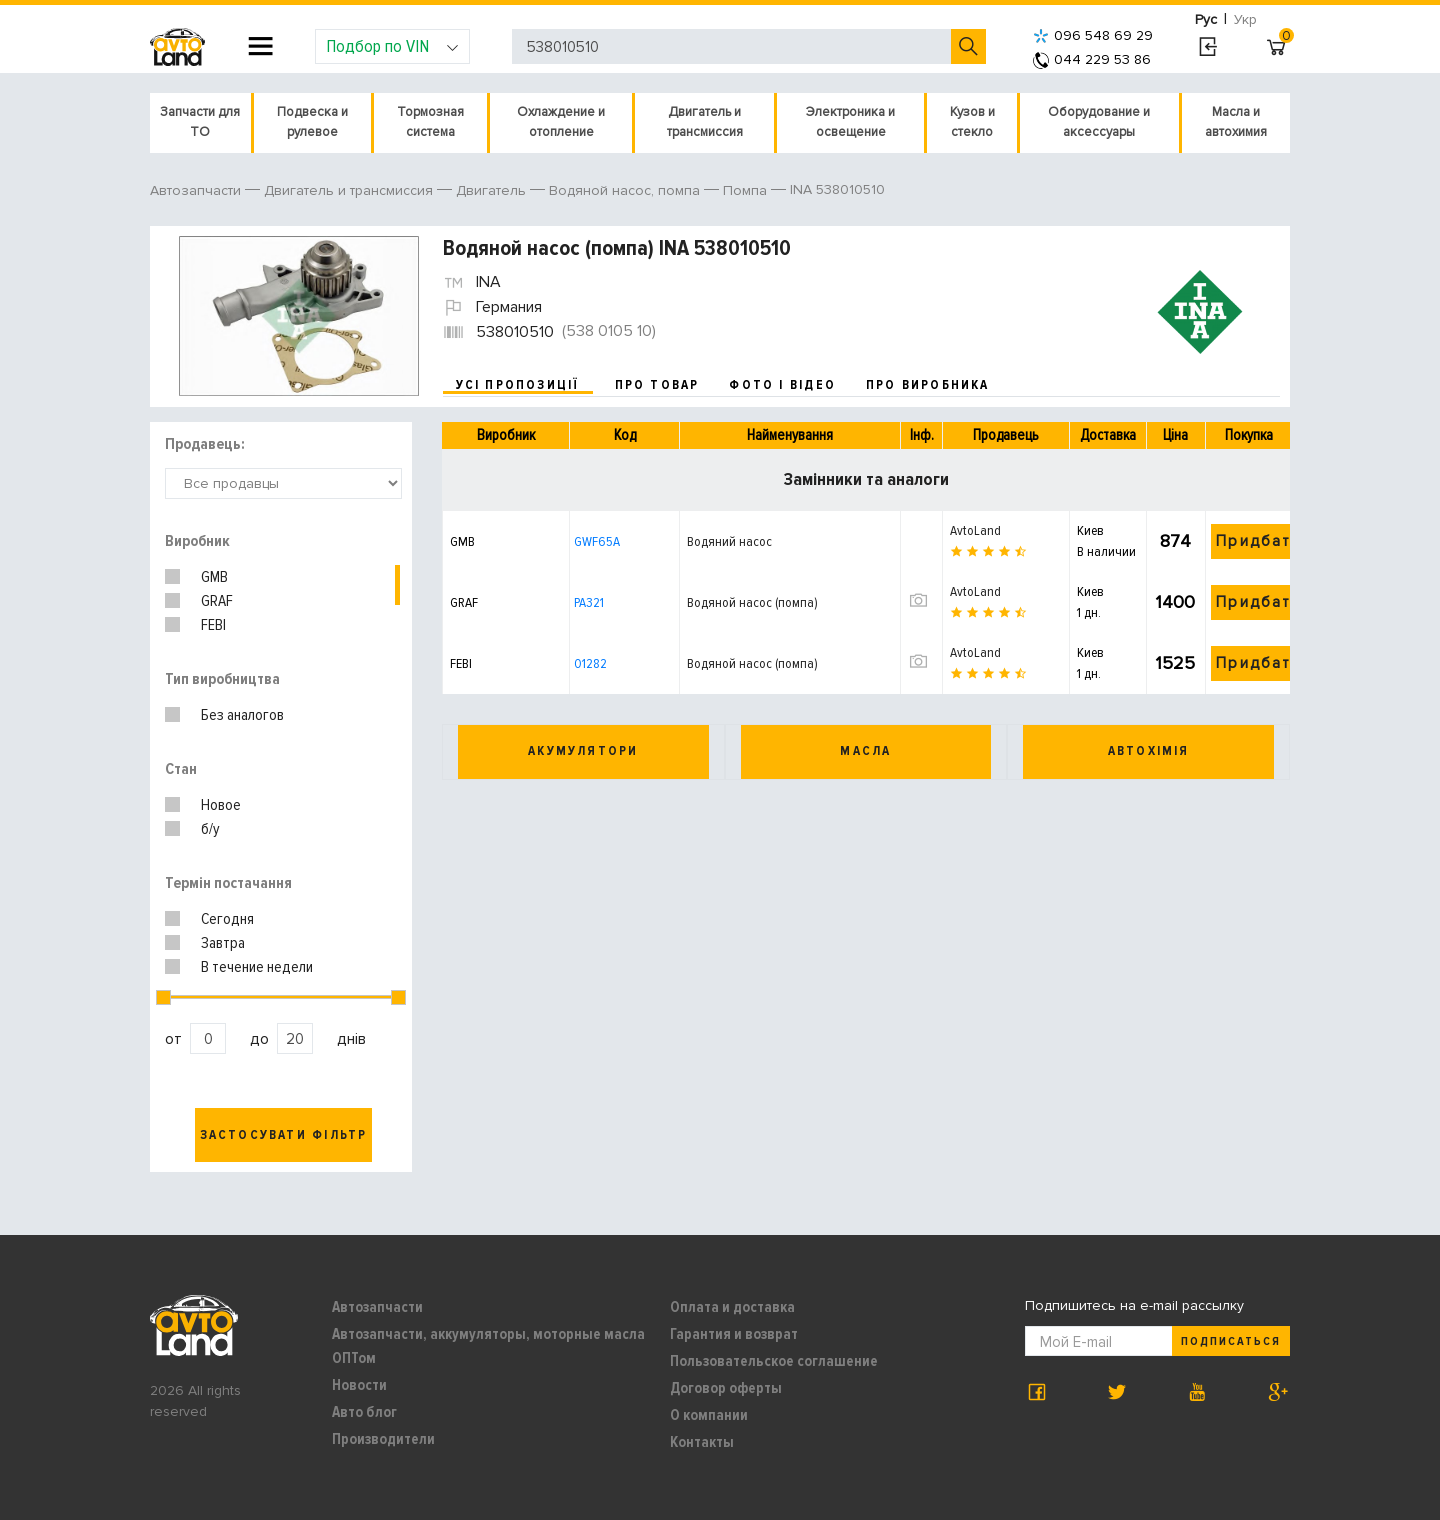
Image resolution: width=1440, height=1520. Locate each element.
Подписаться (1231, 1341)
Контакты (702, 1442)
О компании (709, 1415)
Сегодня (227, 919)
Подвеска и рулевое (312, 122)
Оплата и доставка (732, 1307)
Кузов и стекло (972, 122)
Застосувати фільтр (284, 1135)
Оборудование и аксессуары (1099, 122)
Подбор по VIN (392, 46)
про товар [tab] (657, 385)
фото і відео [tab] (782, 385)
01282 (590, 663)
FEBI (213, 625)
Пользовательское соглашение (774, 1361)
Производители (383, 1439)
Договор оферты (726, 1388)
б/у (210, 829)
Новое (221, 805)
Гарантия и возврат (734, 1334)
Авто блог (364, 1412)
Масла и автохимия (1236, 122)
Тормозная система (430, 122)
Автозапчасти (377, 1307)
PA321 (589, 602)
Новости (359, 1385)
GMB (214, 577)
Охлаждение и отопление (561, 122)
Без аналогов (242, 715)
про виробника (928, 385)
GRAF (217, 601)
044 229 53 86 (1092, 59)
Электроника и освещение (850, 122)
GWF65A (597, 541)
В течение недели (257, 967)
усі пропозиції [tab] (518, 385)
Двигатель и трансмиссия (705, 122)
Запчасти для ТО (200, 122)
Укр (1245, 19)
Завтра (223, 943)
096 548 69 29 (1093, 35)
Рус (1206, 19)
